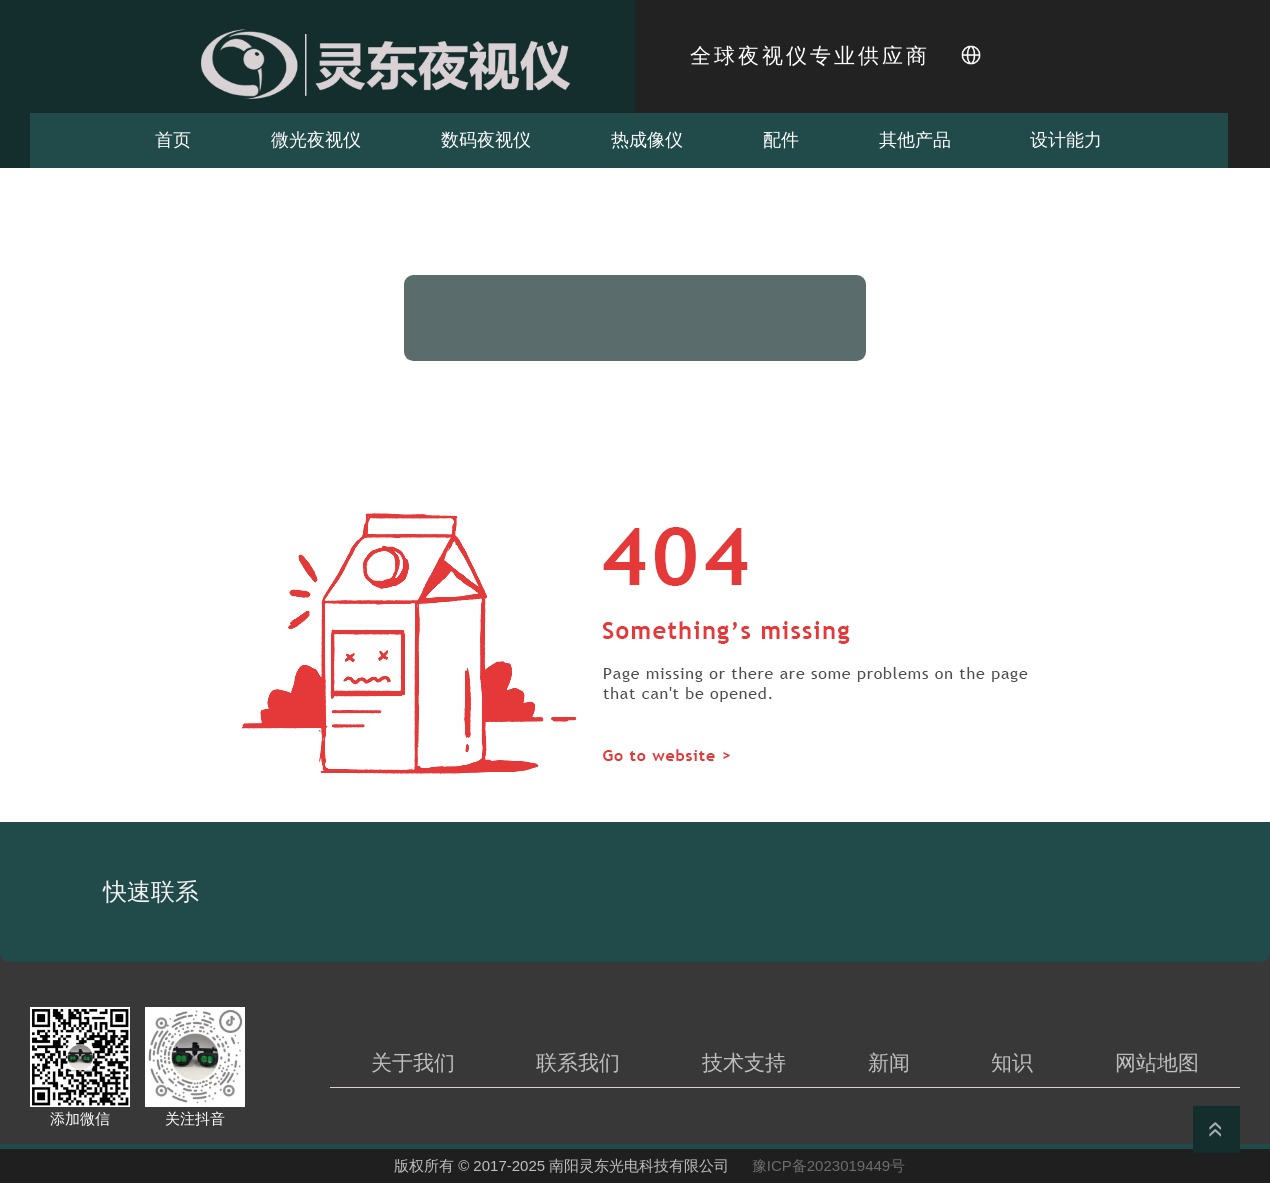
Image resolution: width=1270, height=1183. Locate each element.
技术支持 (744, 1062)
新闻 (889, 1062)
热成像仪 (647, 140)
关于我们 (413, 1062)
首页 (173, 140)
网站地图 (1157, 1062)
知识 (1012, 1062)
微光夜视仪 (316, 140)
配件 (781, 140)
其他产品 (915, 140)
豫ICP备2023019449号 (828, 1165)
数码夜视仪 (486, 140)
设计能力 (1066, 140)
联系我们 (578, 1062)
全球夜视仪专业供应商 (810, 56)
